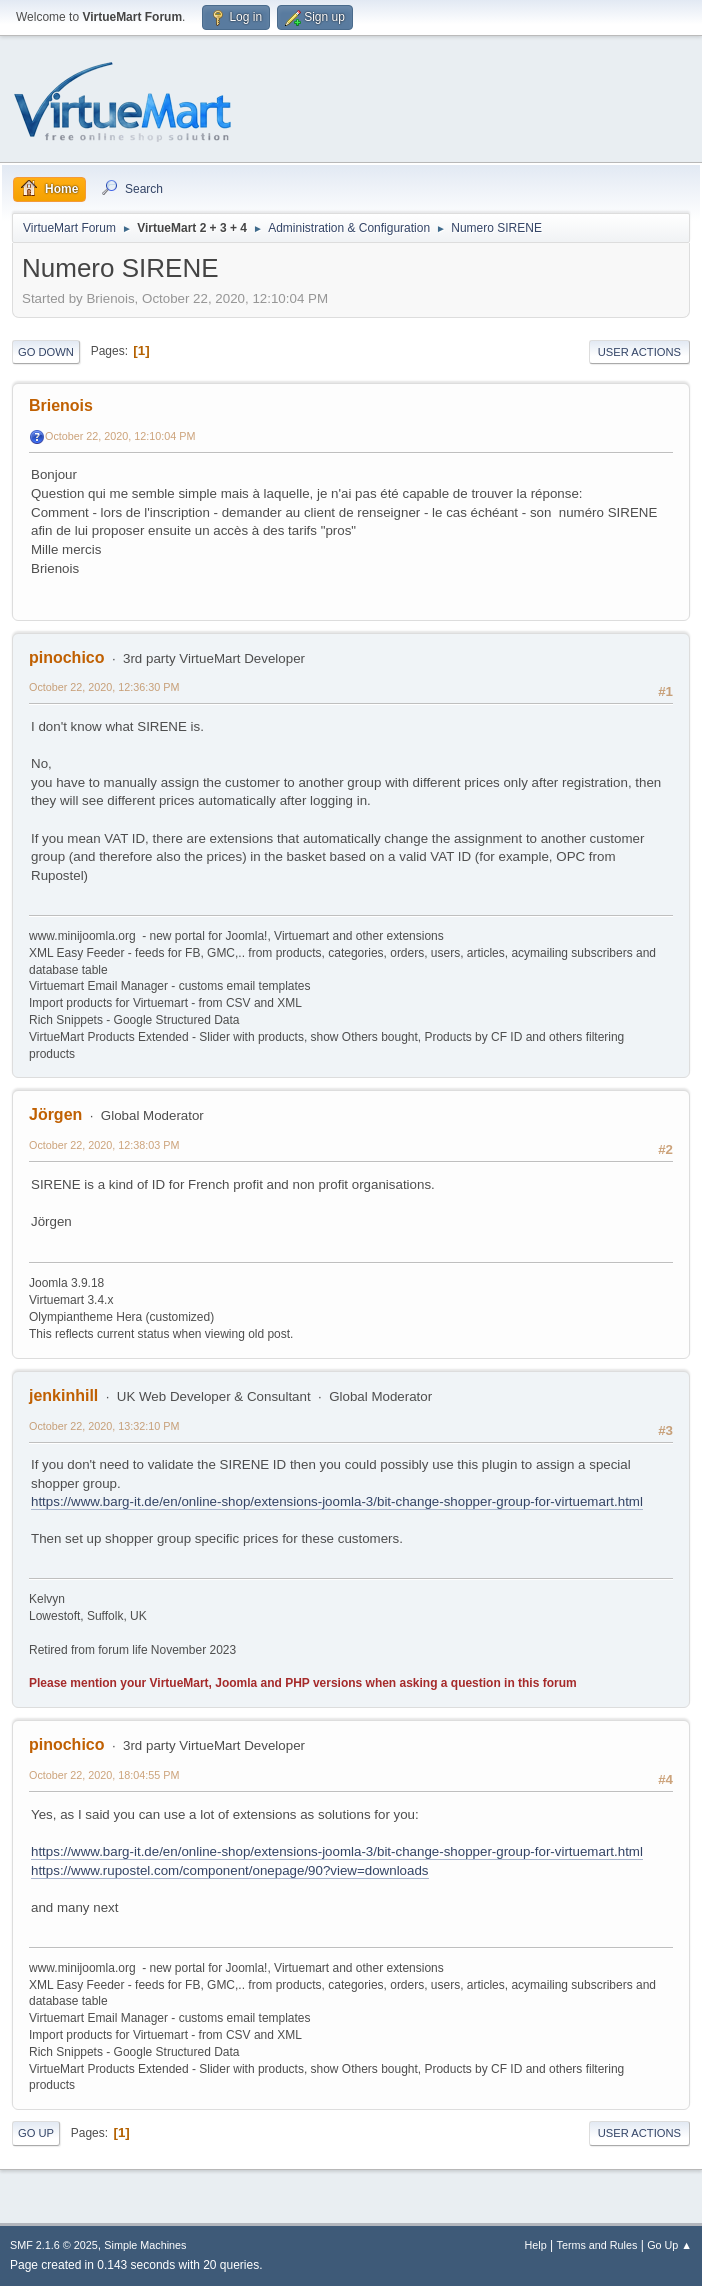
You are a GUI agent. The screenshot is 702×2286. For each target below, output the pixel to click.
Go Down (46, 352)
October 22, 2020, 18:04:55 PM (104, 1775)
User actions (639, 352)
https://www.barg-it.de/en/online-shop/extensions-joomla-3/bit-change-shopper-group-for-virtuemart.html (337, 1501)
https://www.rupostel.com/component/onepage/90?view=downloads (230, 1870)
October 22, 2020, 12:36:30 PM (104, 687)
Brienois (61, 405)
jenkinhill (63, 1395)
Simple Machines (145, 2245)
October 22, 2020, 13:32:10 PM (104, 1426)
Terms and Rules (597, 2245)
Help (536, 2245)
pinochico (66, 657)
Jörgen (55, 1114)
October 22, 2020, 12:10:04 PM (120, 436)
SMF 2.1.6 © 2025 (54, 2245)
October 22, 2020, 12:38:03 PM (104, 1145)
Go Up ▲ (669, 2245)
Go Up (36, 2133)
